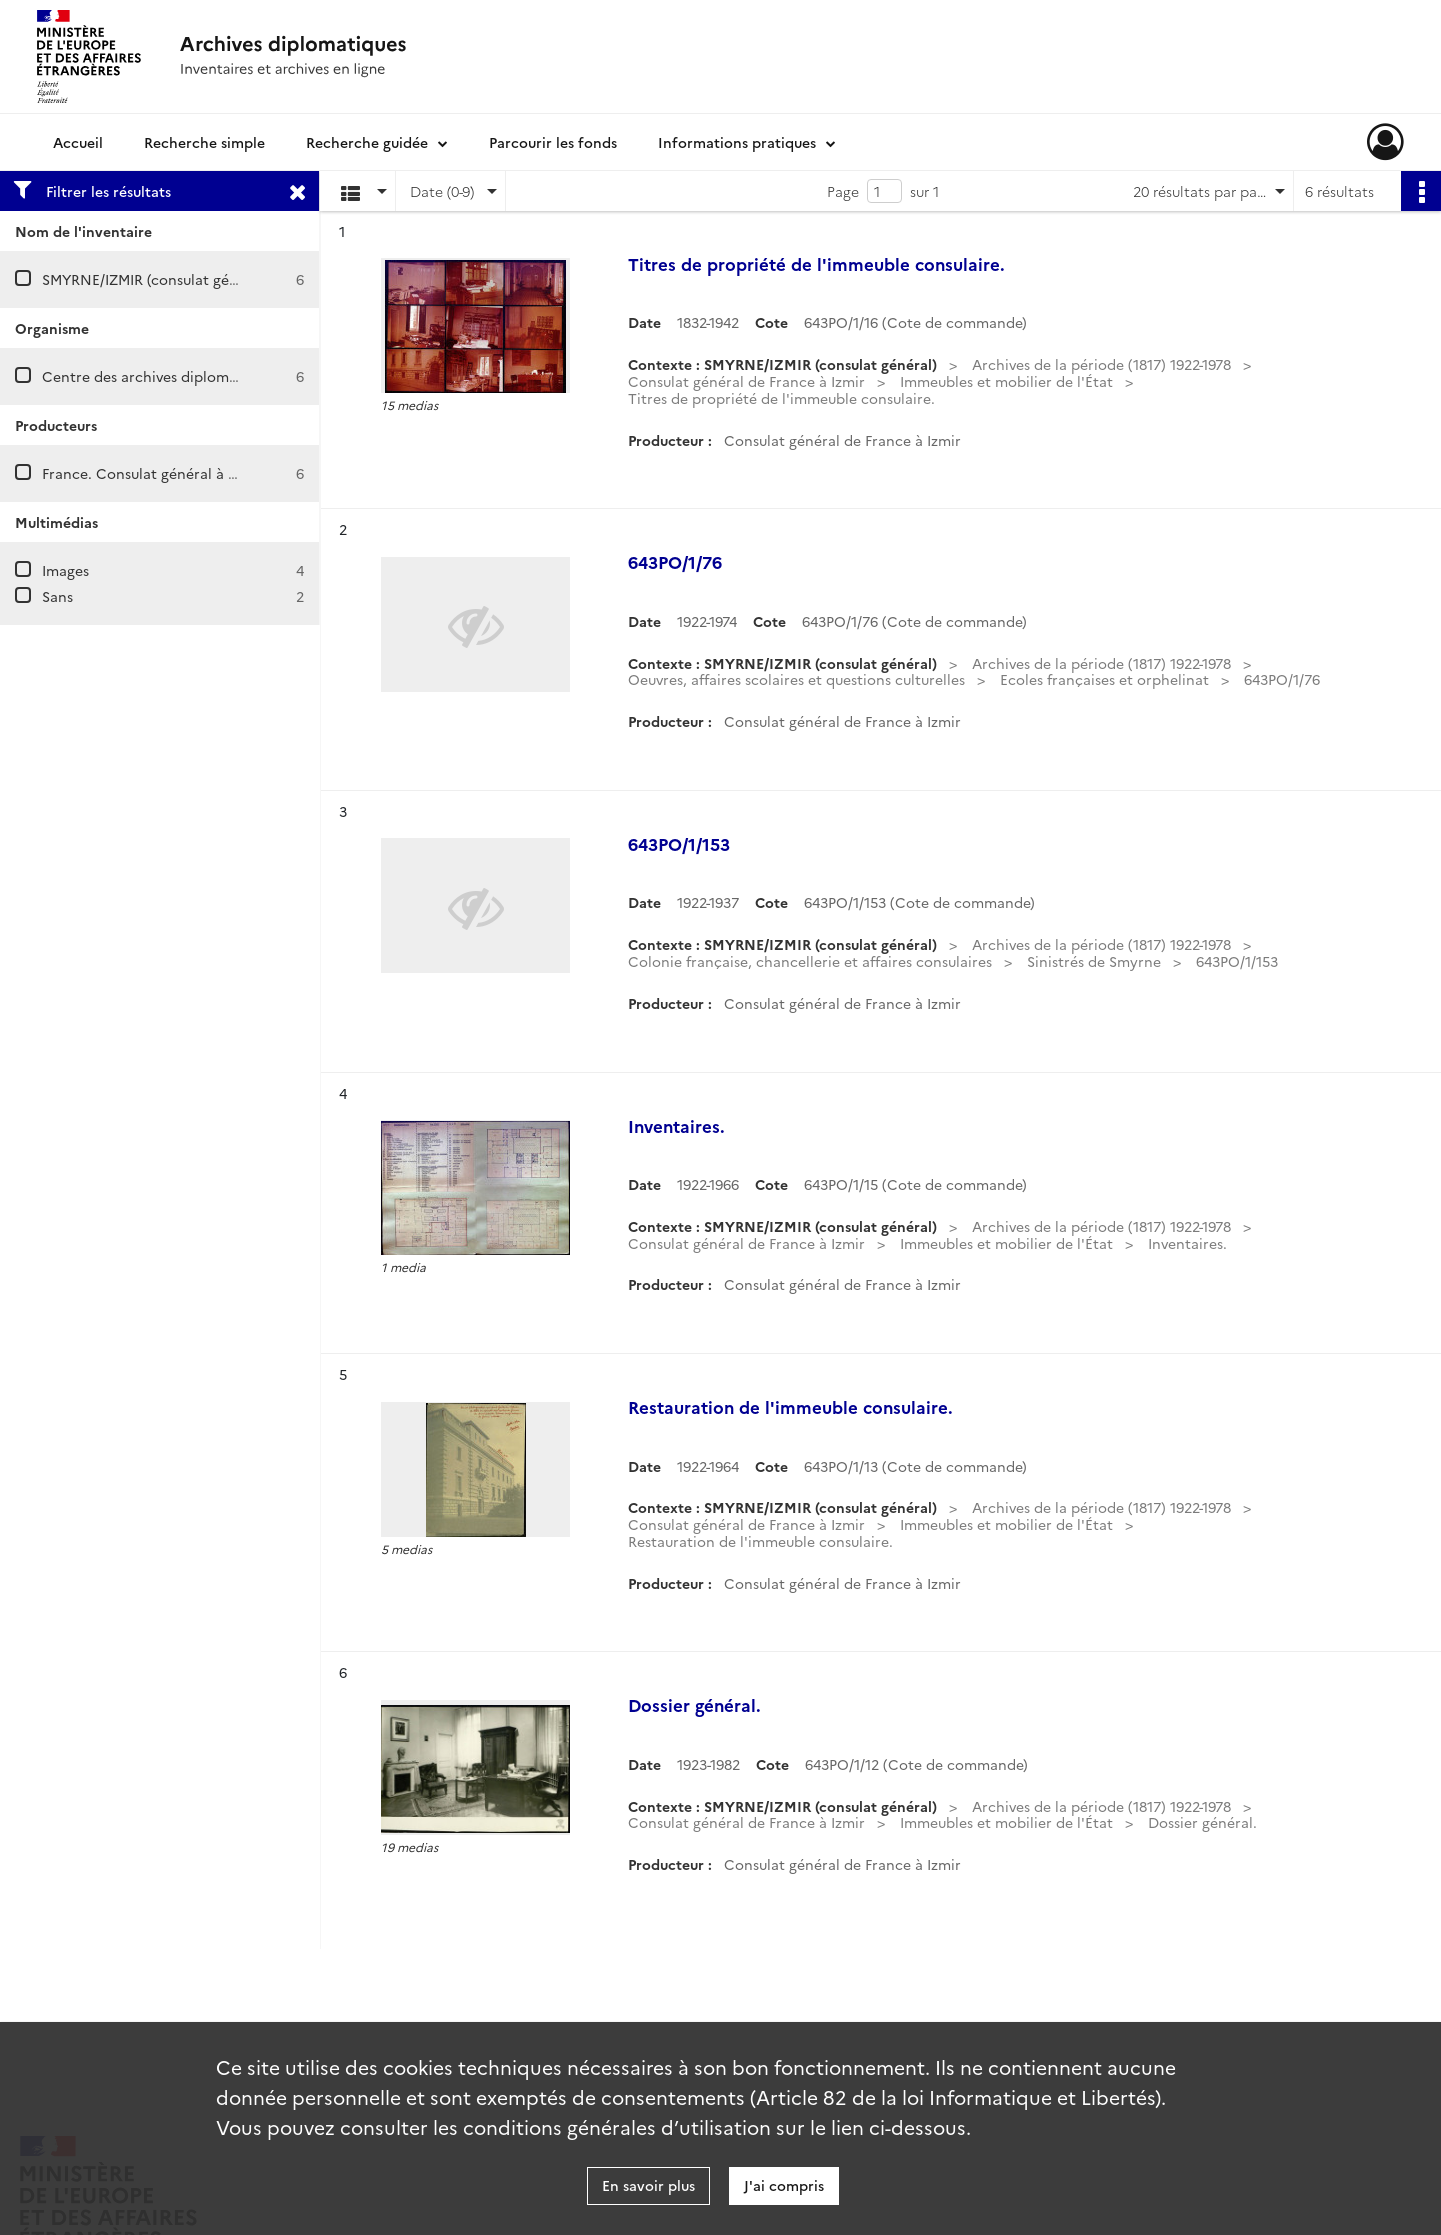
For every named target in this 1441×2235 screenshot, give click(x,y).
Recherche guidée (367, 142)
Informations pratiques (737, 142)
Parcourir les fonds (553, 142)
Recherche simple (204, 142)
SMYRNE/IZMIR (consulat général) (155, 279)
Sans (57, 596)
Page (843, 191)
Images (65, 570)
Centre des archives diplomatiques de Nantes (197, 376)
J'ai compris (784, 2185)
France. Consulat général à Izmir (152, 473)
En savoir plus (648, 2185)
